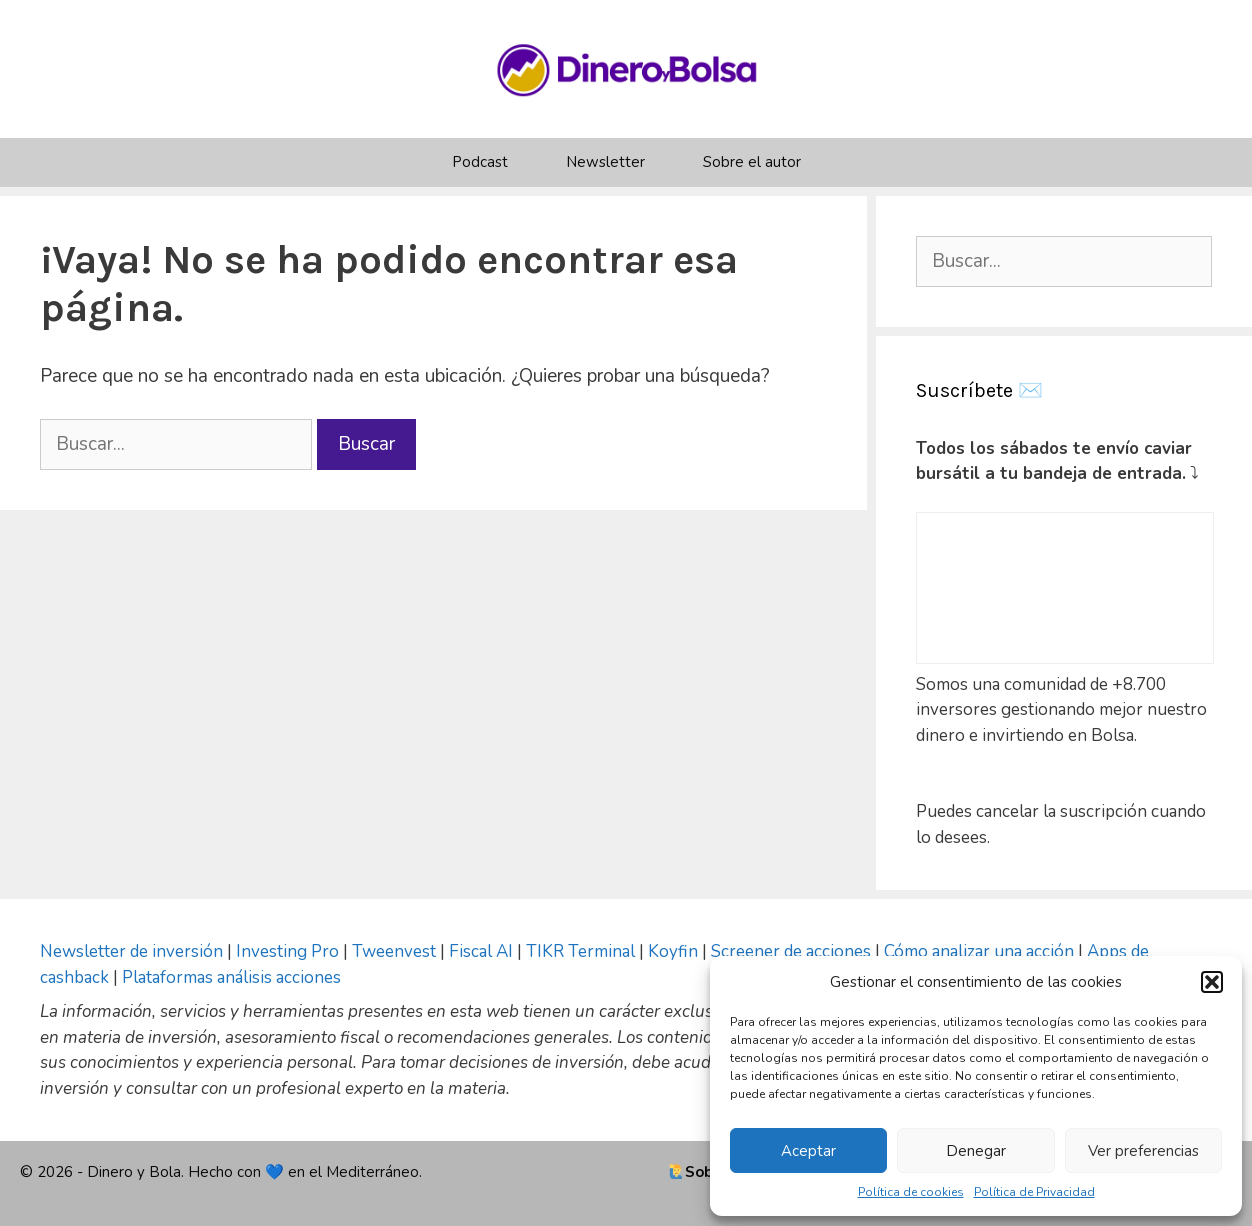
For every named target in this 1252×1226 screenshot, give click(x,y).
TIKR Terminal (580, 951)
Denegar (976, 1151)
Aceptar (808, 1151)
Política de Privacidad (1034, 1192)
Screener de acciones (791, 951)
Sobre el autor (752, 162)
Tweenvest (396, 951)
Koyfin (673, 951)
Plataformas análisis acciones (231, 977)
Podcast (480, 162)
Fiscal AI (483, 951)
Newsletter (605, 162)
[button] (1212, 982)
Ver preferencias (1143, 1151)
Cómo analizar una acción (979, 951)
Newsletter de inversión (131, 951)
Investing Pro (287, 951)
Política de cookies (911, 1192)
